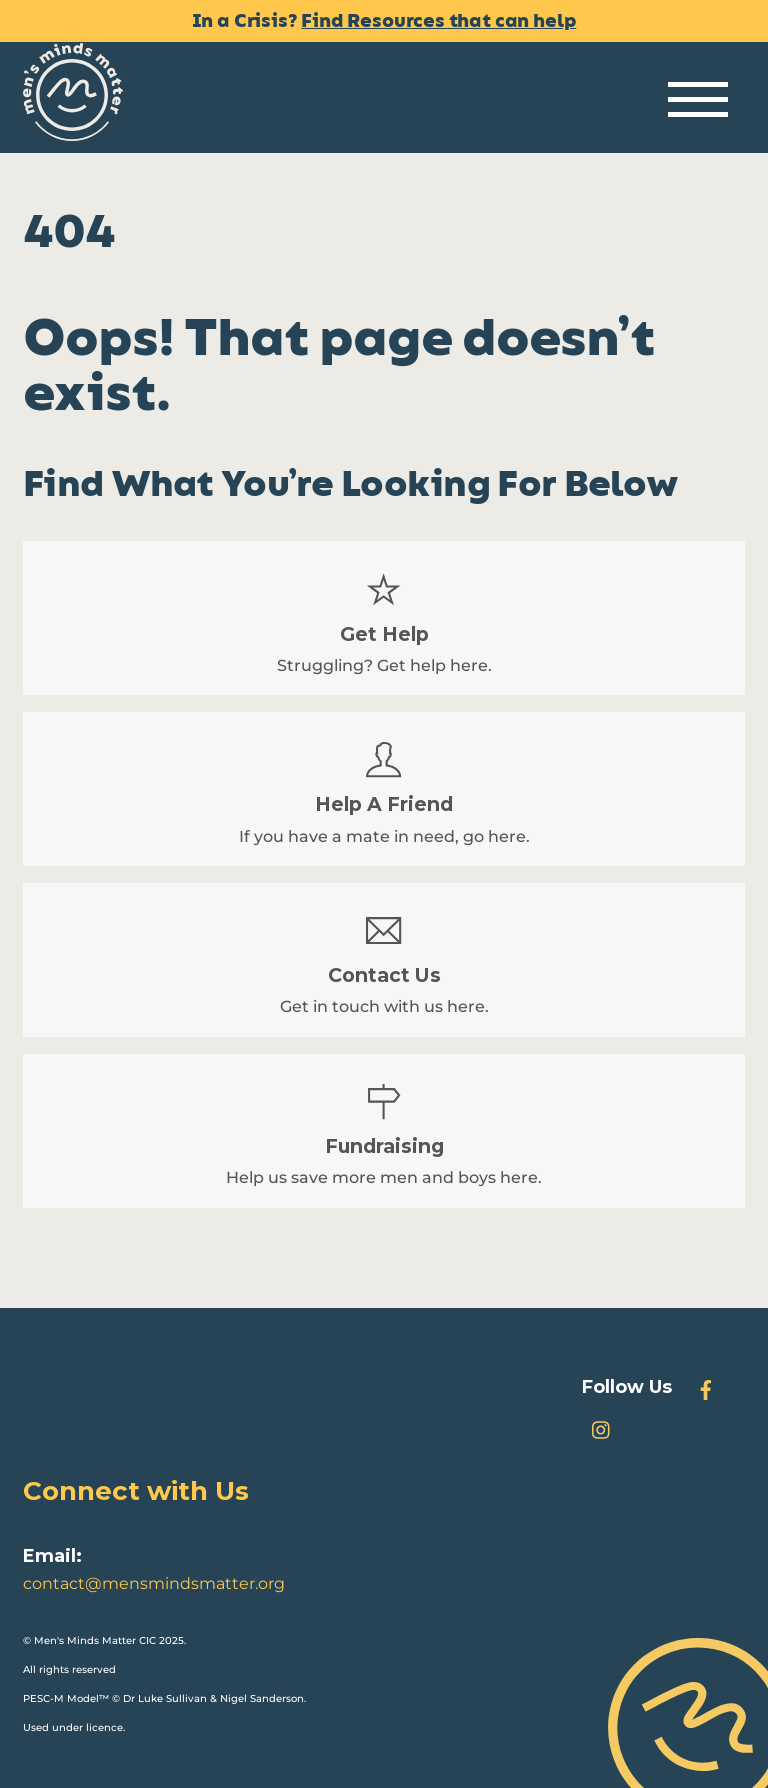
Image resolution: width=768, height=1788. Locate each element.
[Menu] (698, 100)
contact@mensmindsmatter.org (154, 1583)
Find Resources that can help (438, 21)
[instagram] (602, 1427)
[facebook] (706, 1387)
